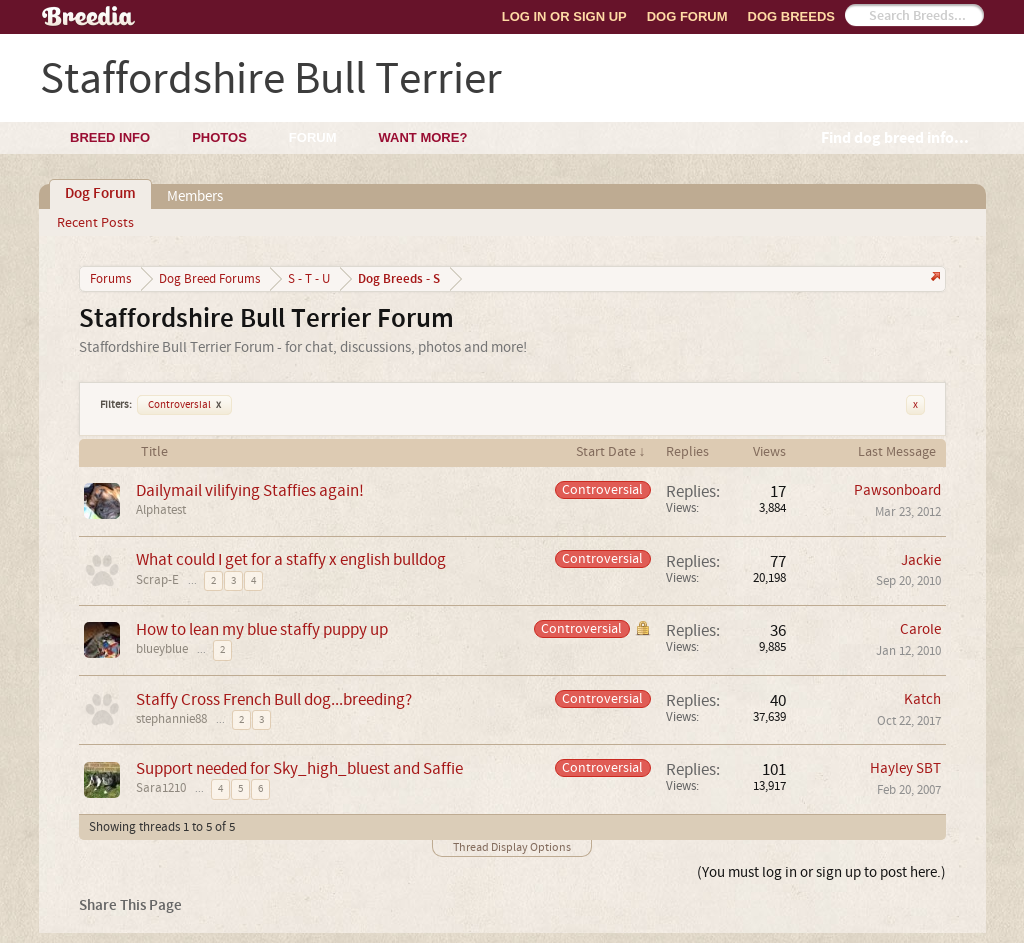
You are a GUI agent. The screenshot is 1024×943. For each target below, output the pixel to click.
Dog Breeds (791, 16)
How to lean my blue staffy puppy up (262, 629)
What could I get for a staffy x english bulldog (291, 559)
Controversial (184, 405)
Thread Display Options (512, 847)
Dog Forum (687, 16)
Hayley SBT (905, 768)
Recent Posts (95, 223)
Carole (920, 629)
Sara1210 (161, 788)
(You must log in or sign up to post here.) (821, 872)
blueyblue (162, 649)
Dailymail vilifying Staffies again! (250, 490)
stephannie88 (171, 719)
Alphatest (161, 510)
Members (195, 196)
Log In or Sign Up (564, 16)
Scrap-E (157, 580)
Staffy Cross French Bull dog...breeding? (274, 699)
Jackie (921, 560)
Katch (922, 699)
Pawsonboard (897, 490)
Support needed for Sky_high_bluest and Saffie (299, 768)
